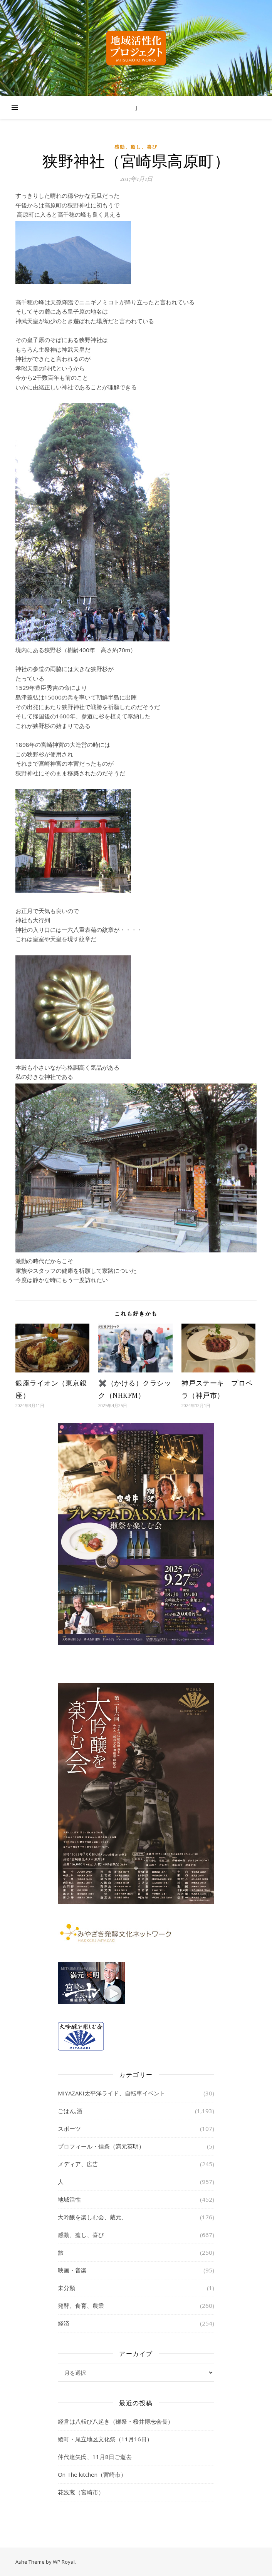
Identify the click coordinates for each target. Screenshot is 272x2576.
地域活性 (69, 2199)
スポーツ (69, 2128)
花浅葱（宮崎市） (81, 2492)
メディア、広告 (78, 2164)
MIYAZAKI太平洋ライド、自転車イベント (111, 2093)
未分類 (66, 2288)
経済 (63, 2323)
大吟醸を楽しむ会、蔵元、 (92, 2217)
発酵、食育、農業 (81, 2305)
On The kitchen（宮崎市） (92, 2474)
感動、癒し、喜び (136, 147)
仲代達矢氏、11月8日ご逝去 (95, 2457)
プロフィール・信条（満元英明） (101, 2146)
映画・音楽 (72, 2270)
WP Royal (64, 2561)
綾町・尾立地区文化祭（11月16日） (105, 2439)
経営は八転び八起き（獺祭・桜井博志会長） (115, 2421)
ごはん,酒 (70, 2111)
